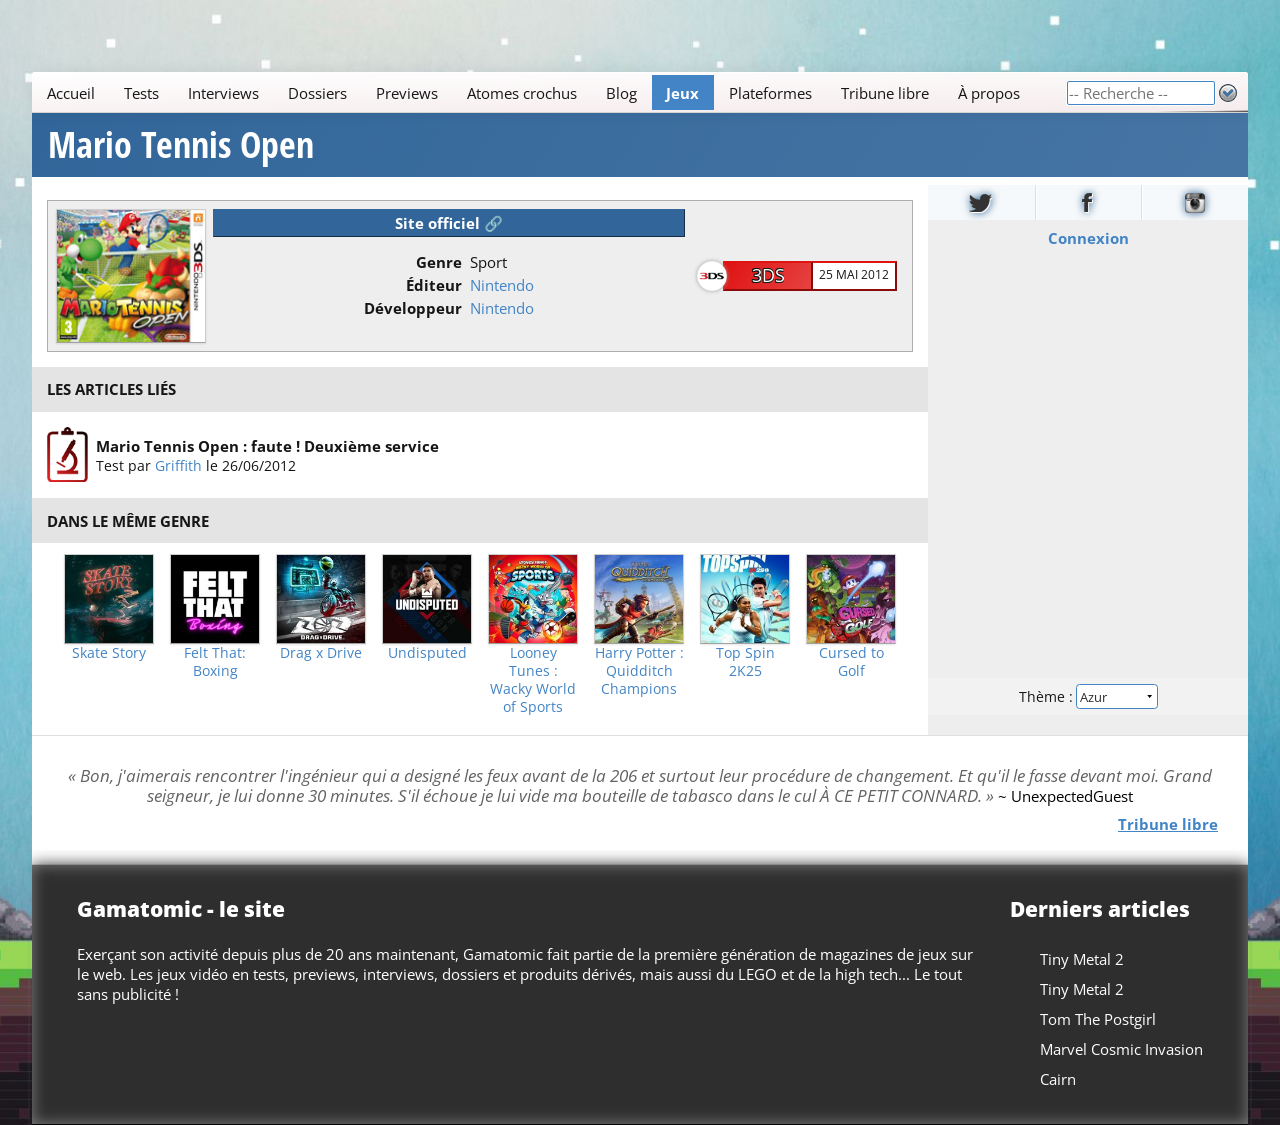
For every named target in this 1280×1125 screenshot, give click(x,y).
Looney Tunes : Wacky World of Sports (533, 680)
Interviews (223, 93)
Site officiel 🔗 (449, 223)
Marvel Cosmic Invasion (1121, 1049)
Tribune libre (885, 93)
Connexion (1088, 238)
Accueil (71, 93)
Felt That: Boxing (215, 662)
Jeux (682, 93)
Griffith (178, 464)
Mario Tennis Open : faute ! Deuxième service (267, 445)
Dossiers (317, 93)
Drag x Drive (321, 653)
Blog (621, 93)
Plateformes (770, 93)
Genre (439, 262)
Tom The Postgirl (1098, 1019)
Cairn (1058, 1079)
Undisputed (427, 653)
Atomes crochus (522, 93)
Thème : (1088, 696)
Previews (407, 93)
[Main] (549, 92)
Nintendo (502, 285)
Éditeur (434, 285)
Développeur (413, 308)
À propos (989, 93)
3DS (768, 275)
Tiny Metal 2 (1082, 959)
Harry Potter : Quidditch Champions (639, 671)
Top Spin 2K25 (745, 662)
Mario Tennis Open (181, 145)
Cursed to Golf (851, 662)
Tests (141, 93)
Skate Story (109, 653)
